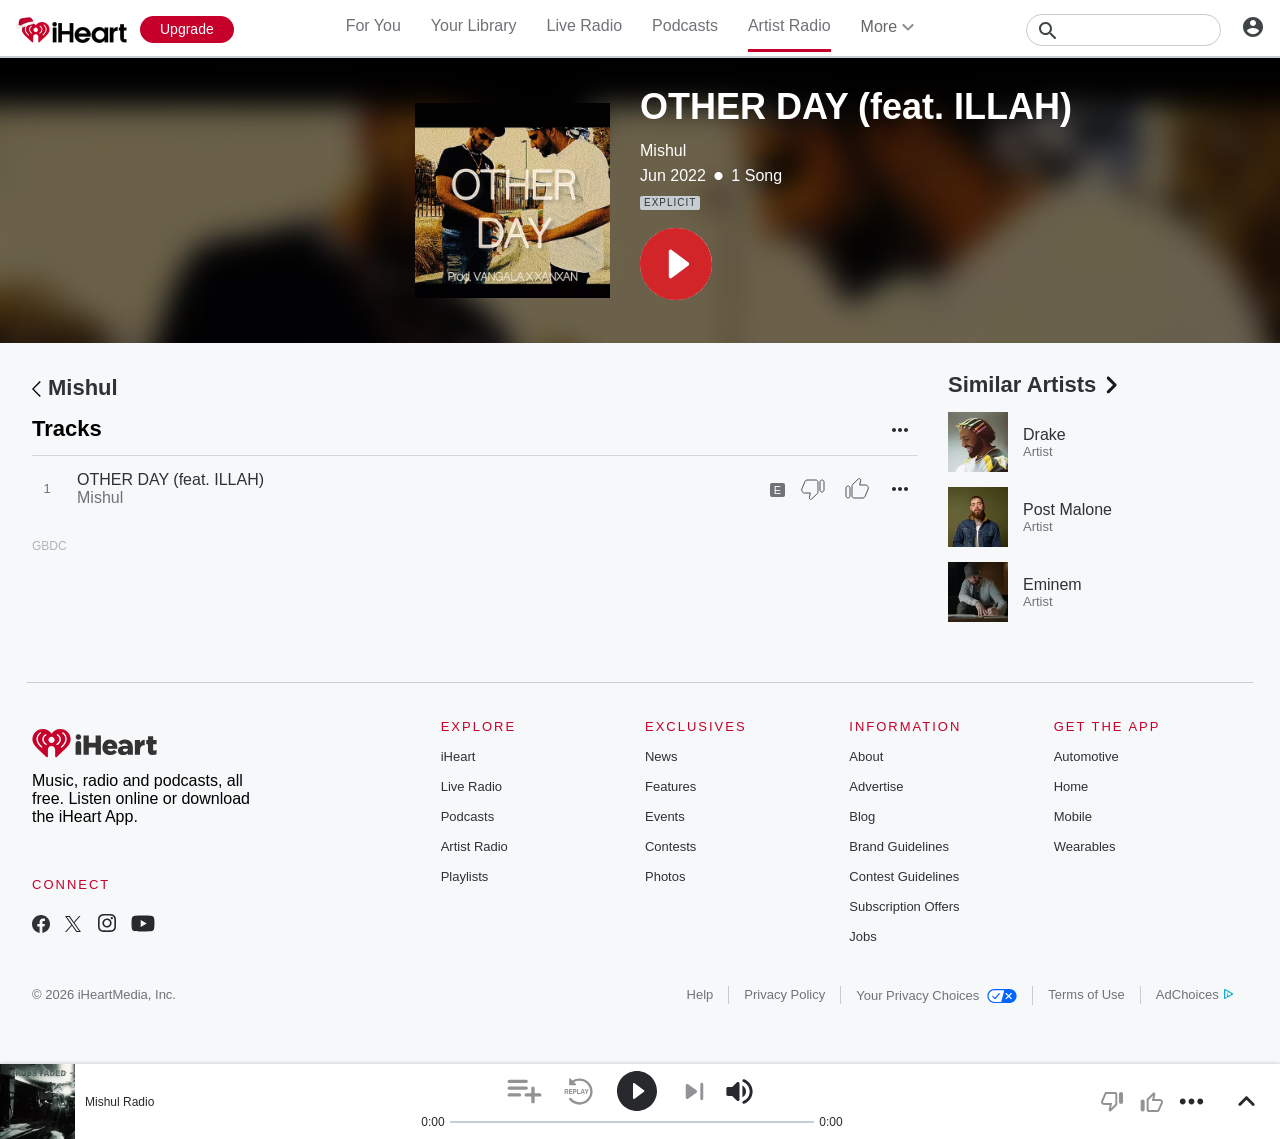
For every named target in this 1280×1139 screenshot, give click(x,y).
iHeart (458, 756)
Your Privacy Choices (936, 995)
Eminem (1052, 584)
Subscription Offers (904, 906)
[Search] (1123, 30)
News (661, 756)
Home (1071, 786)
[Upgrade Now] (187, 29)
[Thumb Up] (857, 489)
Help (700, 994)
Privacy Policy (784, 994)
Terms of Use (1086, 994)
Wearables (1085, 846)
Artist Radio (789, 25)
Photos (665, 876)
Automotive (1086, 756)
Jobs (862, 936)
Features (670, 786)
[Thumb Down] (813, 489)
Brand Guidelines (899, 846)
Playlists (465, 876)
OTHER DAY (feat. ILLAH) (170, 479)
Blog (862, 816)
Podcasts (685, 25)
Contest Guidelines (904, 876)
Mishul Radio (119, 1102)
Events (665, 816)
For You (373, 25)
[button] (676, 264)
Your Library (474, 25)
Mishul (663, 150)
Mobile (1073, 816)
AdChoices (1194, 994)
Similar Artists (1035, 384)
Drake (1044, 434)
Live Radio (584, 25)
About (866, 756)
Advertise (876, 786)
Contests (670, 846)
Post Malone (1067, 509)
